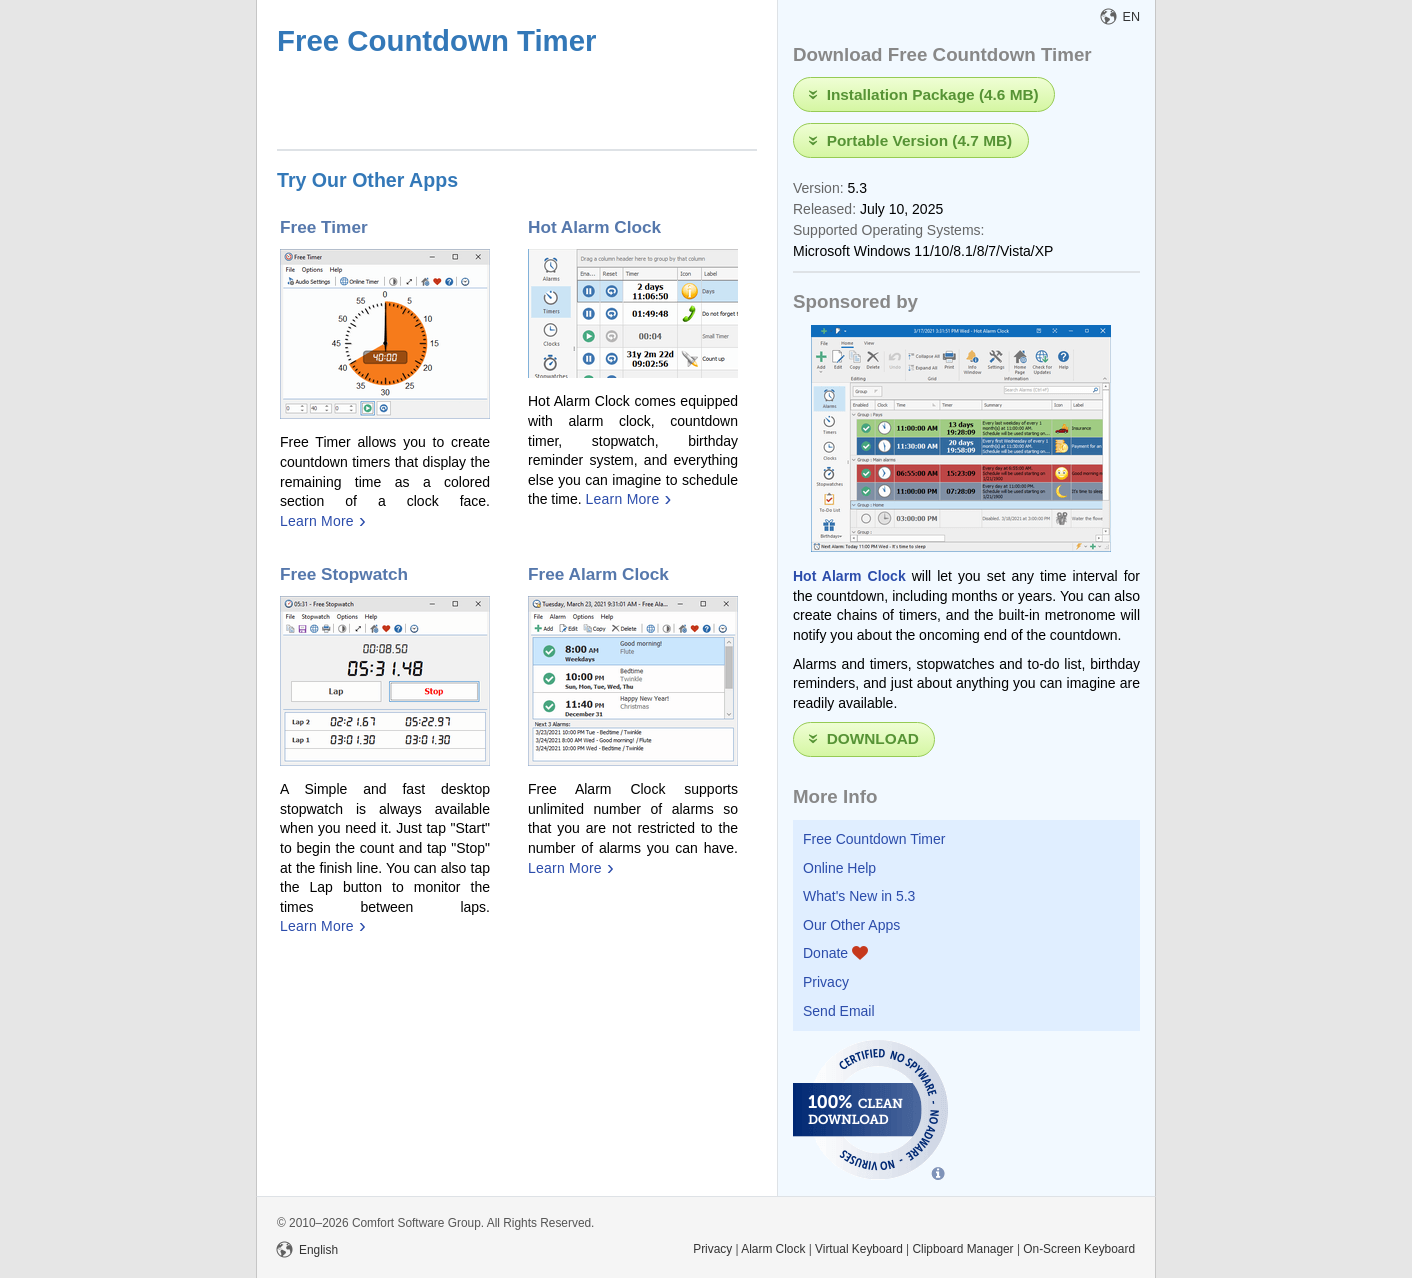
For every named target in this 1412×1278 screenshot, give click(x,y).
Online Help (839, 868)
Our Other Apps (851, 925)
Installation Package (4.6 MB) (933, 93)
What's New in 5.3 (859, 896)
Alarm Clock (773, 1249)
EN (1121, 17)
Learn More (317, 521)
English (307, 1250)
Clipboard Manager (962, 1249)
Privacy (826, 982)
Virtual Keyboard (859, 1249)
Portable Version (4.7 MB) (920, 139)
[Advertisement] (511, 106)
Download (873, 738)
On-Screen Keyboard (1079, 1249)
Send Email (839, 1011)
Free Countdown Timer (874, 839)
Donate (835, 953)
